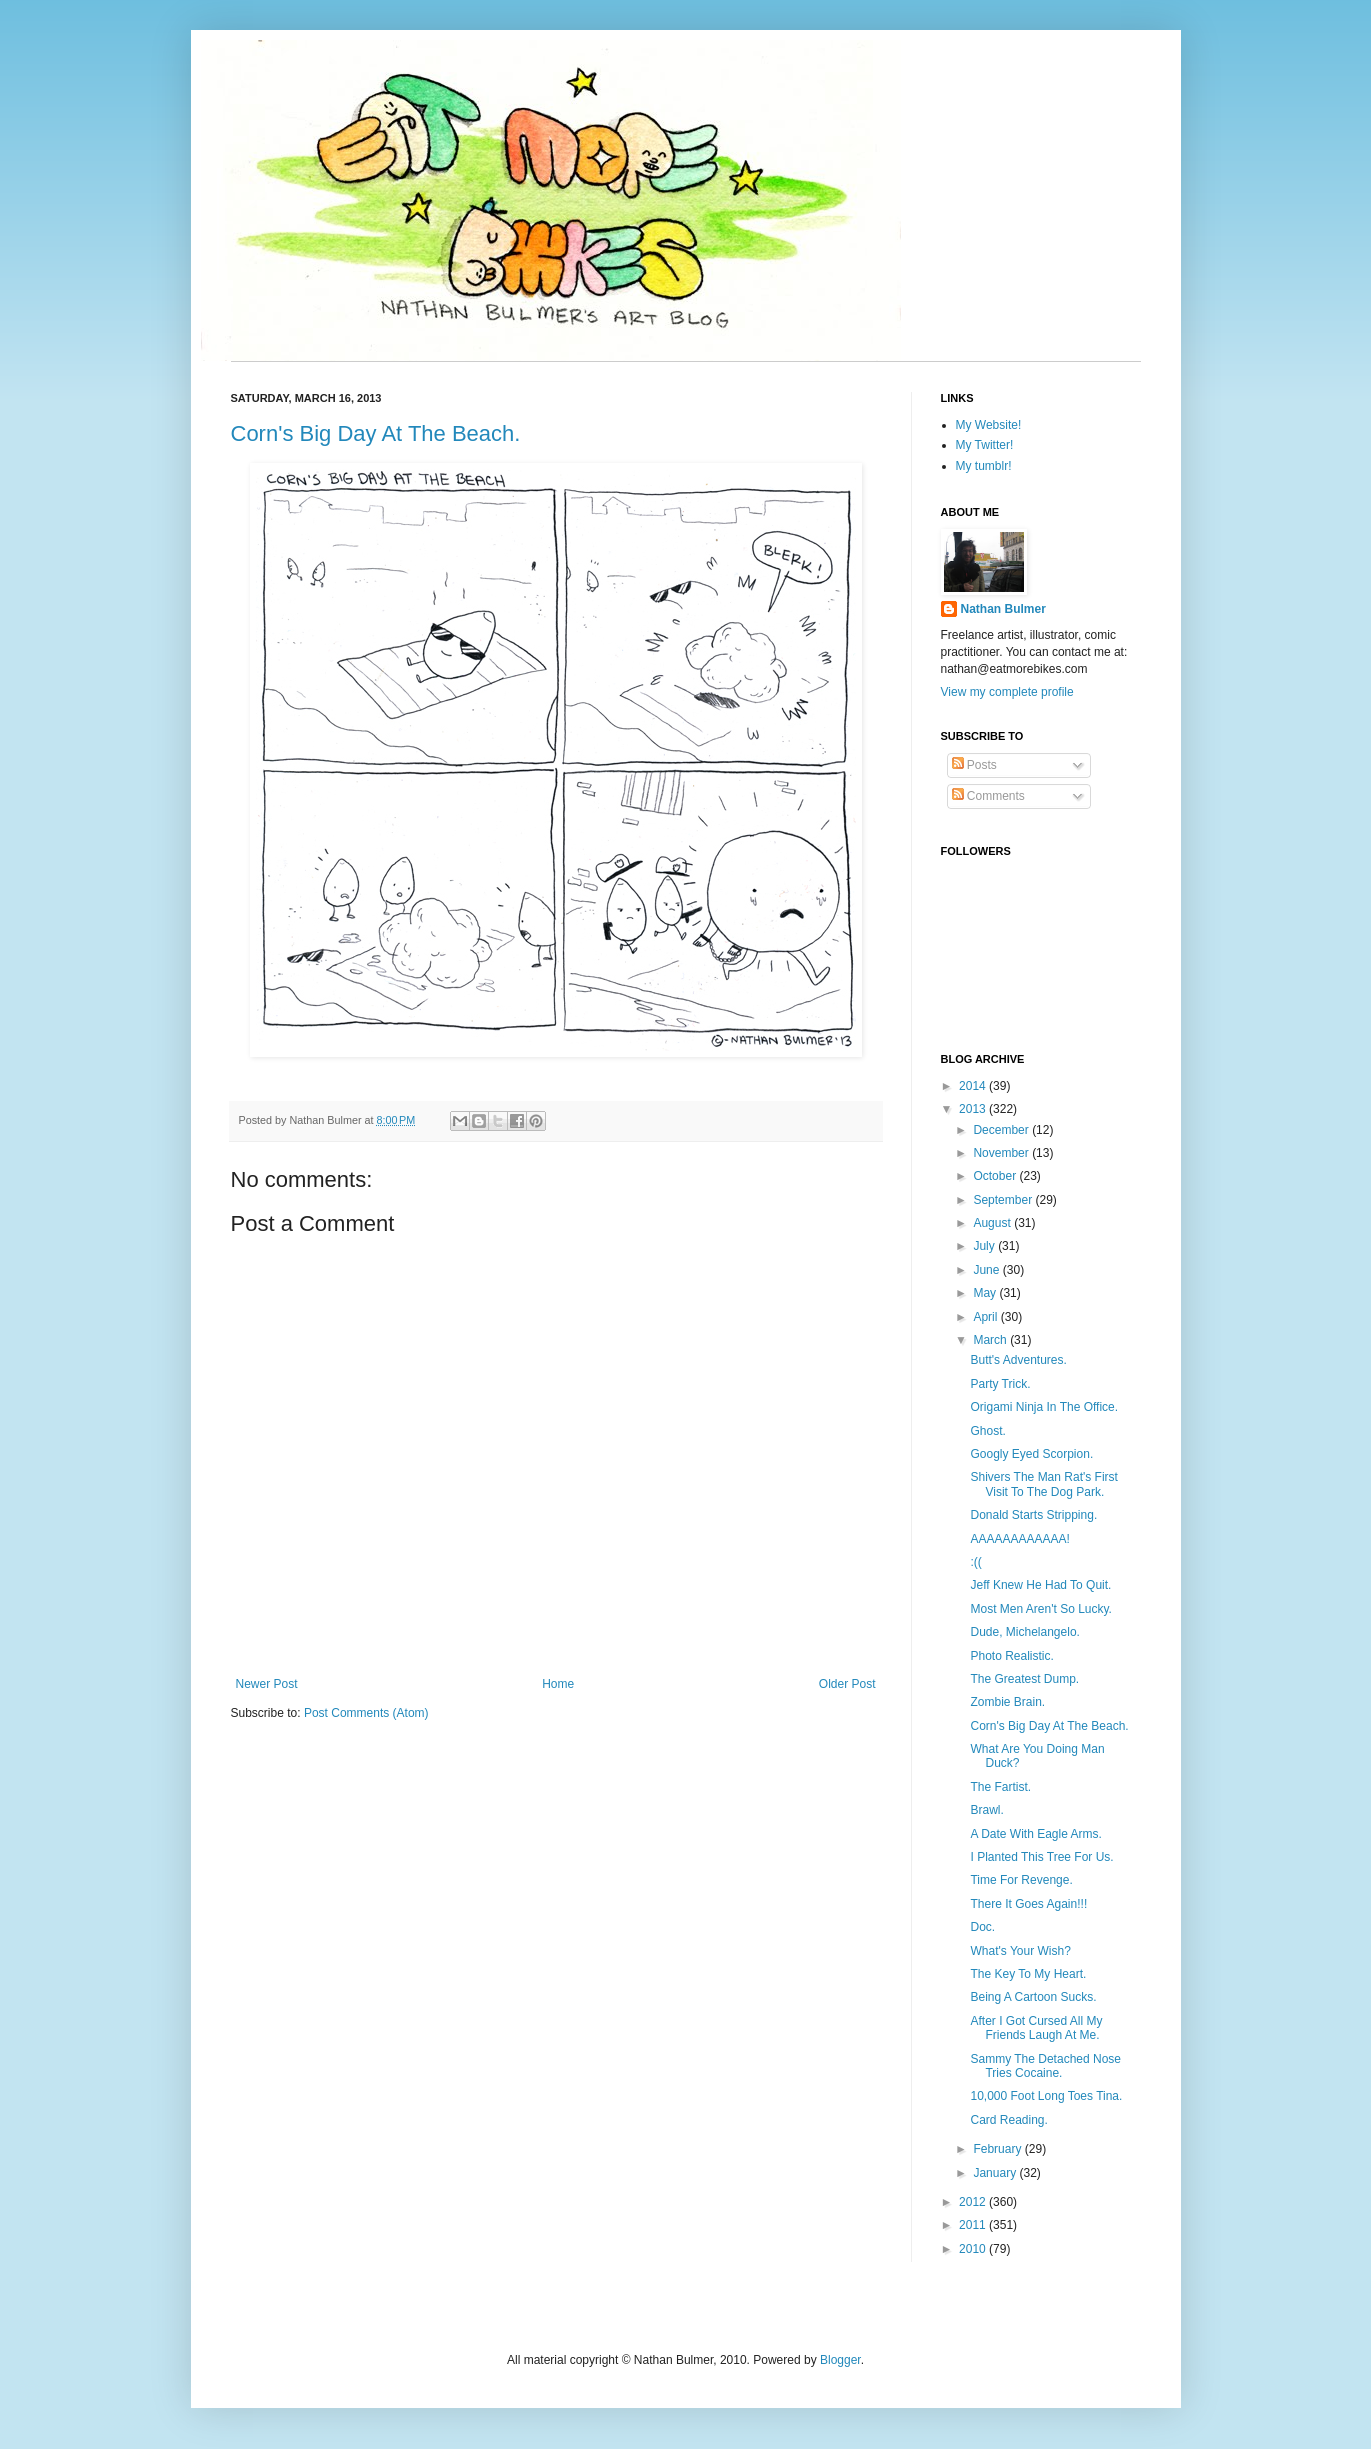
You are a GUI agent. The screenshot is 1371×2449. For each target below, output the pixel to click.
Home (558, 1684)
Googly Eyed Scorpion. (1031, 1454)
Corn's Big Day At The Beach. (376, 433)
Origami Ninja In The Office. (1044, 1407)
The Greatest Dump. (1024, 1679)
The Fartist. (1000, 1787)
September (1004, 1200)
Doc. (982, 1927)
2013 (974, 1109)
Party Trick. (1000, 1384)
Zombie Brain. (1007, 1702)
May (986, 1293)
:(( (975, 1562)
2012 (974, 2202)
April (986, 1317)
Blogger (840, 2360)
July (985, 1246)
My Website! (989, 425)
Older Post (847, 1684)
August (993, 1223)
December (1002, 1130)
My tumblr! (984, 466)
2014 (974, 1086)
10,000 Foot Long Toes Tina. (1046, 2096)
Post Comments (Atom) (366, 1713)
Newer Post (267, 1684)
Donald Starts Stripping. (1033, 1515)
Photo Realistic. (1011, 1656)
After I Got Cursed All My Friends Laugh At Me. (1036, 2028)
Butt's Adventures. (1018, 1360)
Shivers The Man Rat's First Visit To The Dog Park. (1043, 1484)
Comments (988, 796)
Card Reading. (1008, 2120)
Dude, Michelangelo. (1024, 1632)
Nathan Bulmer (1003, 609)
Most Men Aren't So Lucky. (1040, 1609)
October (996, 1176)
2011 (974, 2225)
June (987, 1270)
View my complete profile (1007, 692)
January (996, 2173)
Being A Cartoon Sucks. (1033, 1997)
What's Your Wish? (1020, 1951)
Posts (974, 765)
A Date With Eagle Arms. (1035, 1834)
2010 (974, 2249)
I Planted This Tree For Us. (1041, 1857)
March (991, 1340)
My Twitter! (985, 445)
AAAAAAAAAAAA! (1019, 1539)
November (1002, 1153)
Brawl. (986, 1810)
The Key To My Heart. (1028, 1974)
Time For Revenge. (1021, 1880)
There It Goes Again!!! (1028, 1904)
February (998, 2149)
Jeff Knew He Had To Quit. (1040, 1585)
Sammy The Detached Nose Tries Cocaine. (1045, 2066)
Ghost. (987, 1431)
